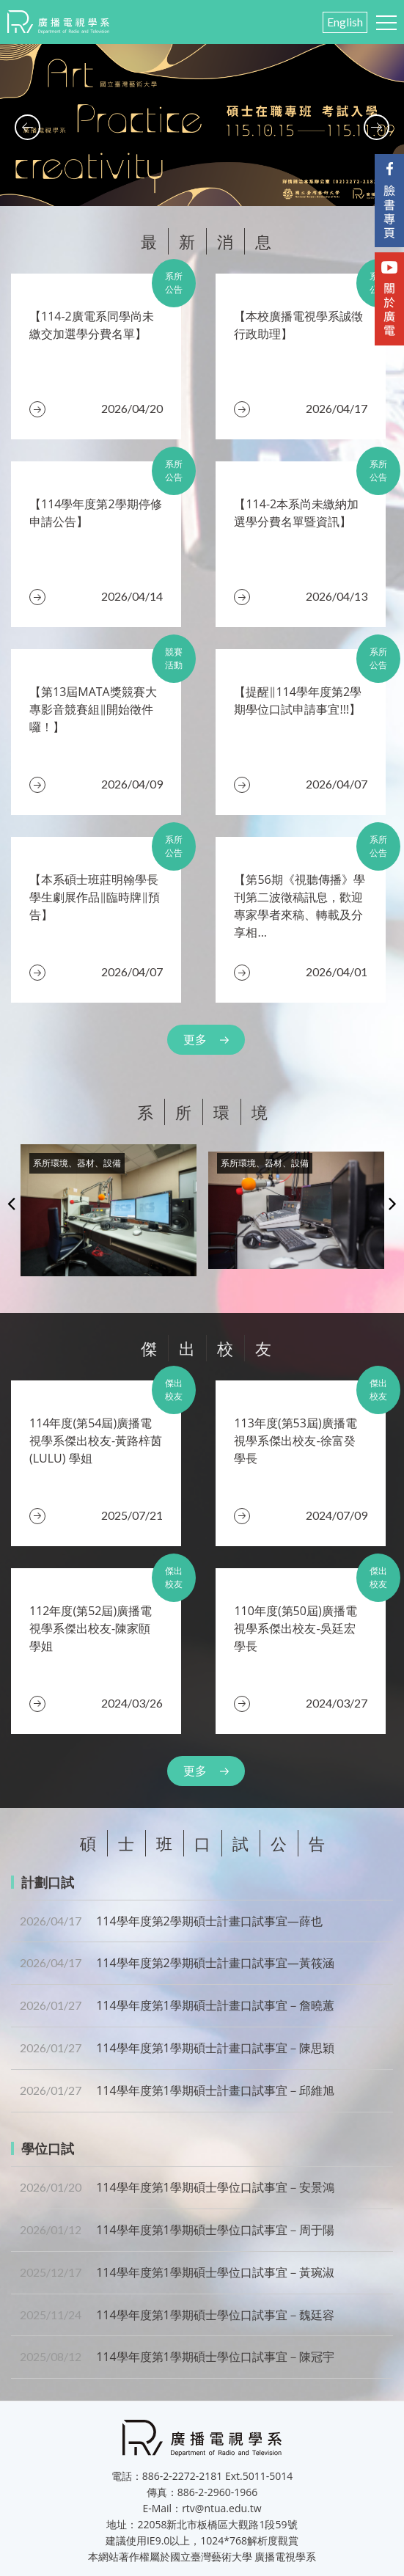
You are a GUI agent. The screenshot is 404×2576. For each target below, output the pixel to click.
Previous (11, 1203)
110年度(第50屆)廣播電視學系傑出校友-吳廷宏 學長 (295, 1628)
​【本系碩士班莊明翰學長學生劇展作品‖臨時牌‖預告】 (94, 897)
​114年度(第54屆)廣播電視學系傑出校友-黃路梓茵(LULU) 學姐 (95, 1440)
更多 (195, 1039)
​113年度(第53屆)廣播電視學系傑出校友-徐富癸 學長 (295, 1440)
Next (393, 1203)
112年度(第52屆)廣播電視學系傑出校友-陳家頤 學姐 (90, 1628)
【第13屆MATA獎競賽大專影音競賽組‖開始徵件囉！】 (93, 709)
